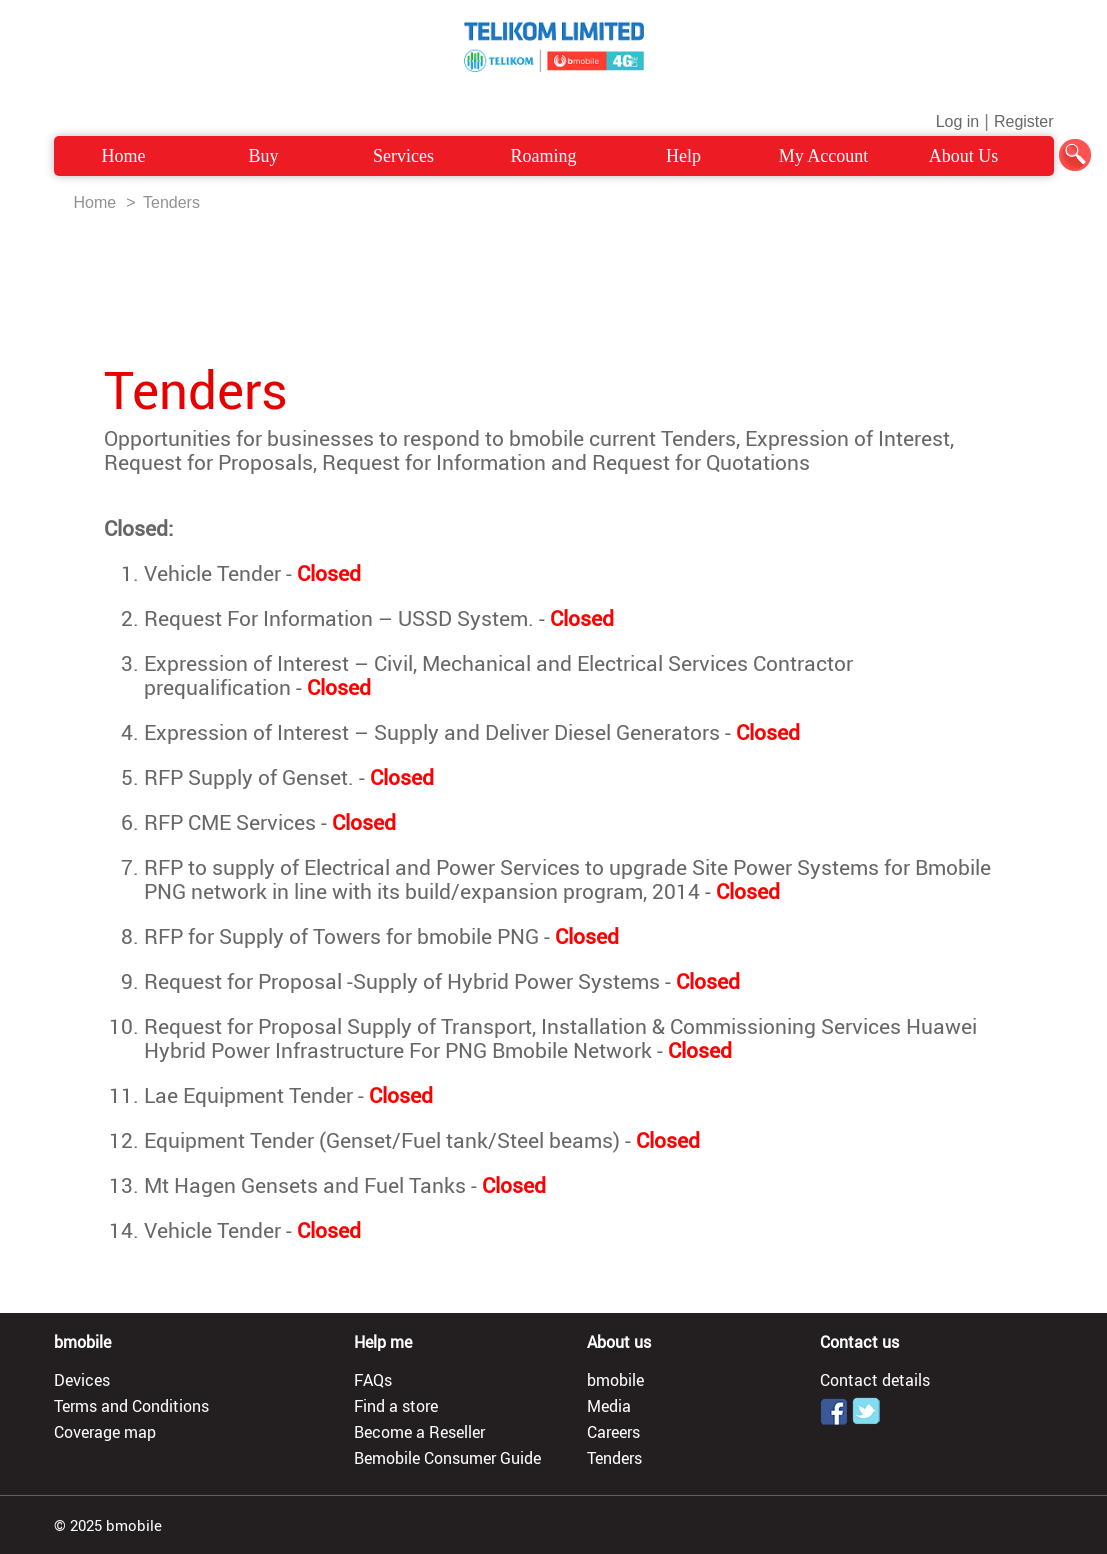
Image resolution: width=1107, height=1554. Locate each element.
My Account (824, 156)
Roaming (544, 156)
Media (609, 1406)
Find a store (396, 1406)
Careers (613, 1432)
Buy (263, 156)
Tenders (171, 202)
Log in (958, 121)
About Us (964, 156)
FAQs (373, 1380)
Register (1024, 121)
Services (403, 156)
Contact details (875, 1380)
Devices (82, 1380)
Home (124, 156)
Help (683, 156)
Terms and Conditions (131, 1406)
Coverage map (105, 1432)
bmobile (615, 1380)
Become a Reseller (419, 1432)
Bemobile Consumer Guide (447, 1458)
